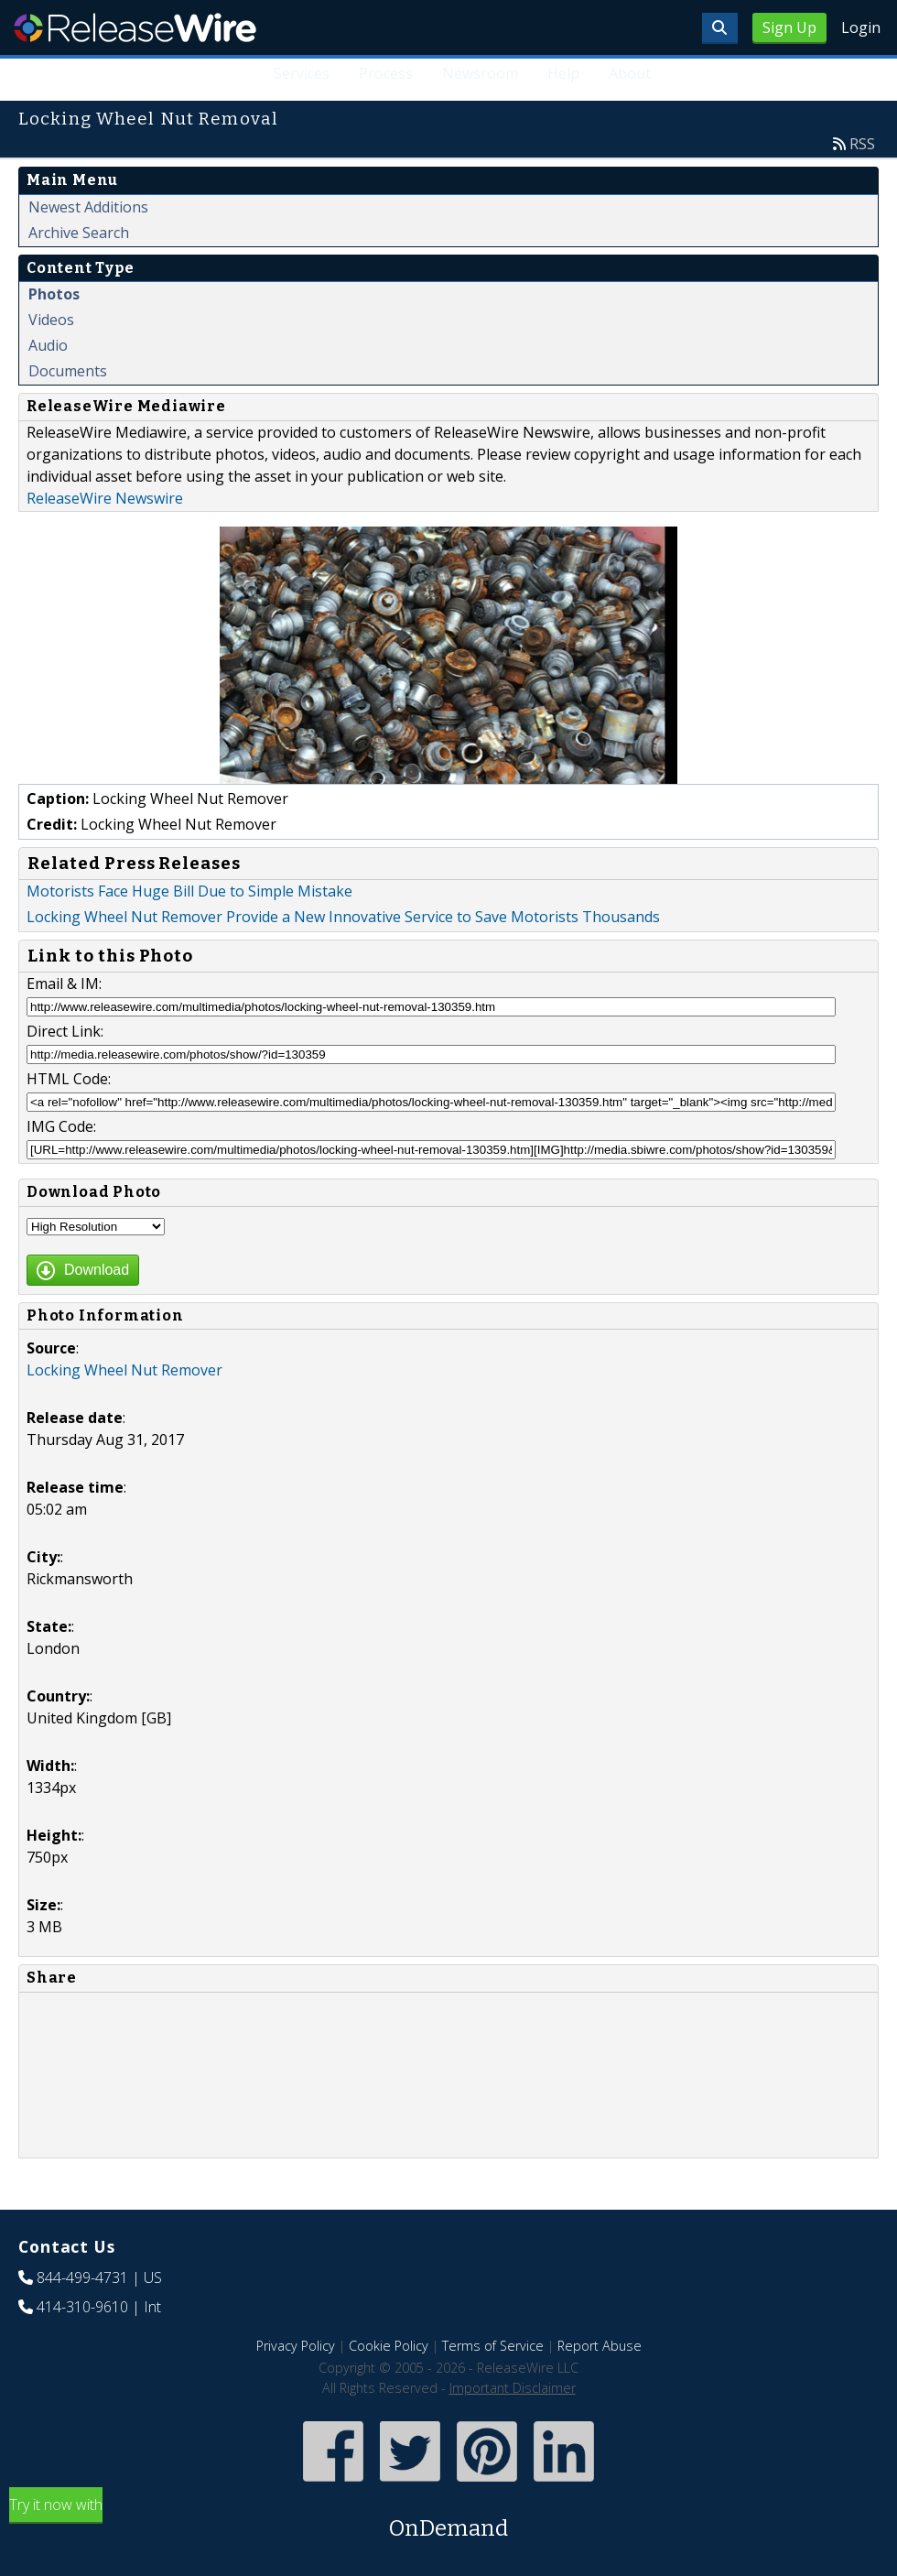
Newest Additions (88, 207)
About (630, 73)
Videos (51, 320)
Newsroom (480, 73)
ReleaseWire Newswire (105, 498)
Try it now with (448, 2519)
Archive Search (78, 233)
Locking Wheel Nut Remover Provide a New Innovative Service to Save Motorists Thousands (343, 917)
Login (861, 27)
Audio (48, 345)
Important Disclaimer (512, 2388)
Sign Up (789, 27)
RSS (862, 144)
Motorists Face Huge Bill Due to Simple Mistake (189, 891)
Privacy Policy (295, 2345)
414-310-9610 (82, 2307)
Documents (67, 371)
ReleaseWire (135, 27)
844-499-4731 (82, 2277)
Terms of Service (493, 2345)
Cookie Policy (388, 2345)
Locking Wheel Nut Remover (124, 1370)
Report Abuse (599, 2345)
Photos (54, 294)
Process (386, 73)
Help (563, 73)
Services (302, 73)
